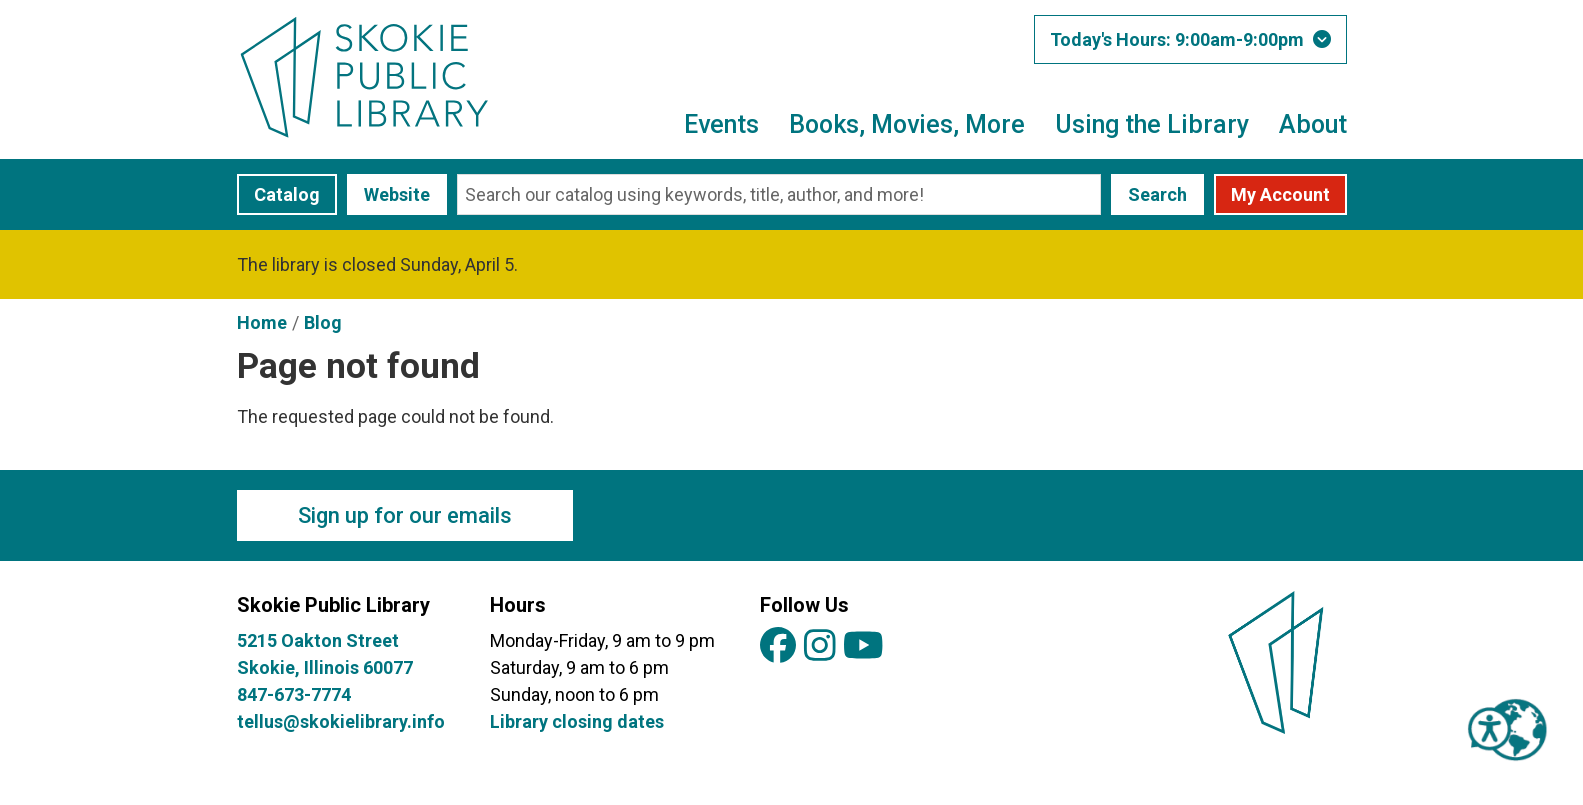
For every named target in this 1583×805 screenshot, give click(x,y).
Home (262, 322)
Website (397, 194)
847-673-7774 (294, 694)
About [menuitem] (1313, 124)
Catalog (287, 194)
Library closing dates (577, 721)
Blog (323, 322)
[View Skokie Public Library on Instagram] (820, 646)
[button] (1190, 39)
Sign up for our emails (405, 515)
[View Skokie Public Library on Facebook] (778, 646)
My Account (1280, 194)
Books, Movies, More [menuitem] (907, 124)
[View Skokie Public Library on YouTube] (863, 646)
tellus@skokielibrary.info (341, 721)
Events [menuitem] (721, 124)
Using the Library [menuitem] (1152, 124)
